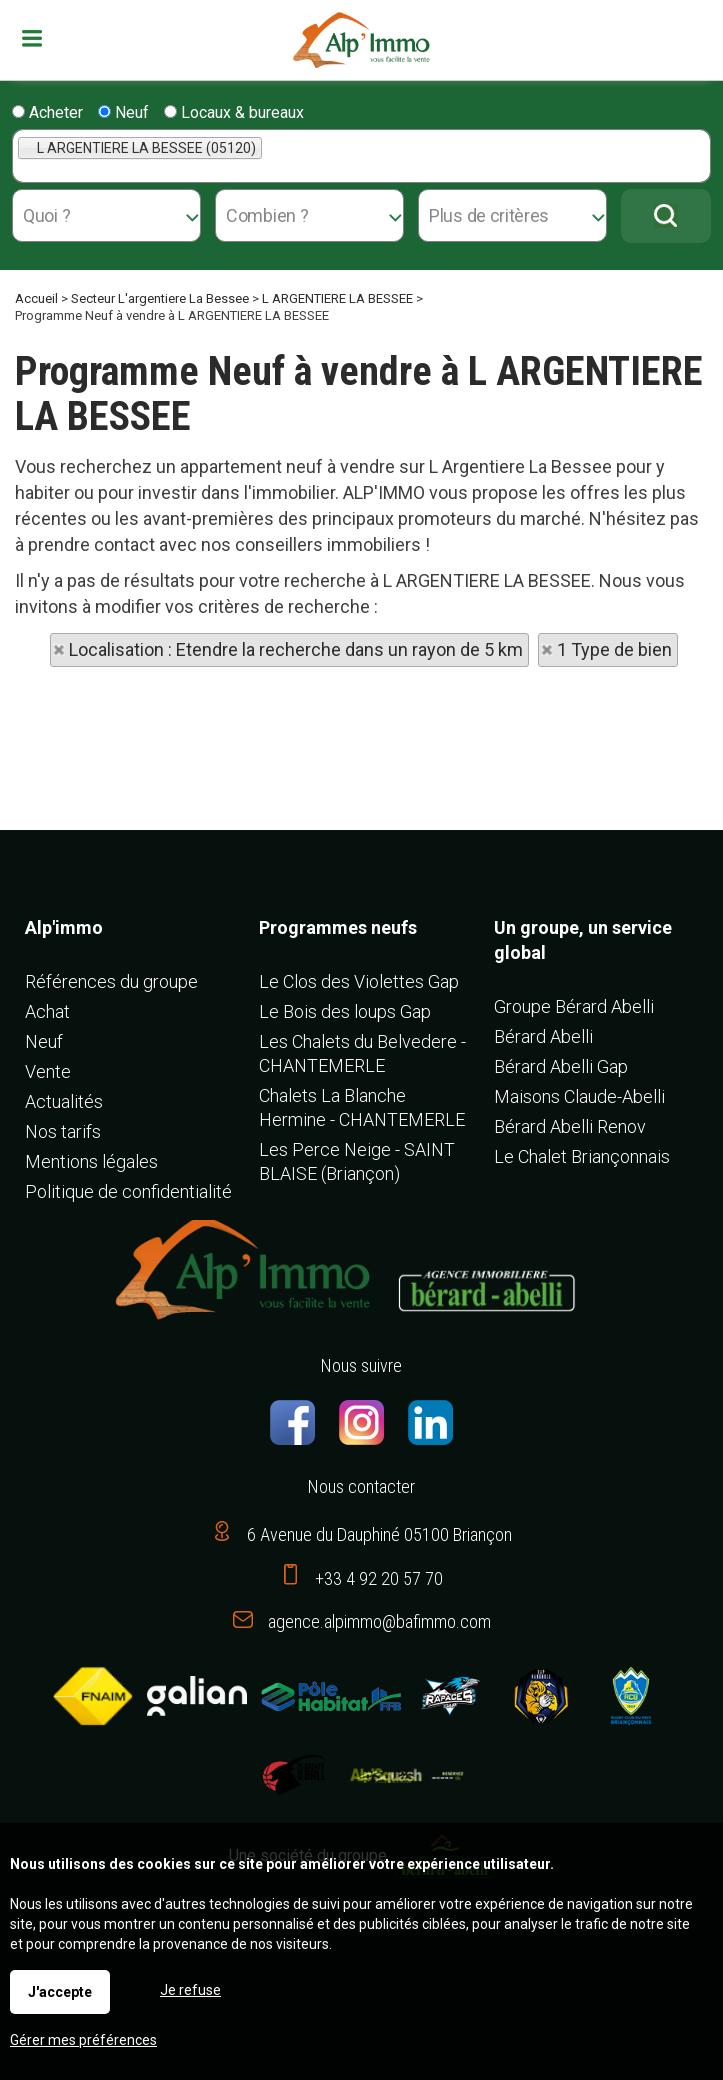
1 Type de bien (614, 649)
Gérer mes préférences (83, 2040)
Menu (34, 38)
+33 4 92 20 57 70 (379, 1578)
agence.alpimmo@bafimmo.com (379, 1621)
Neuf (123, 112)
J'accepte (60, 1992)
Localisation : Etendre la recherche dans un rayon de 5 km (296, 649)
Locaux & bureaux (234, 112)
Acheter (47, 112)
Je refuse (190, 1990)
